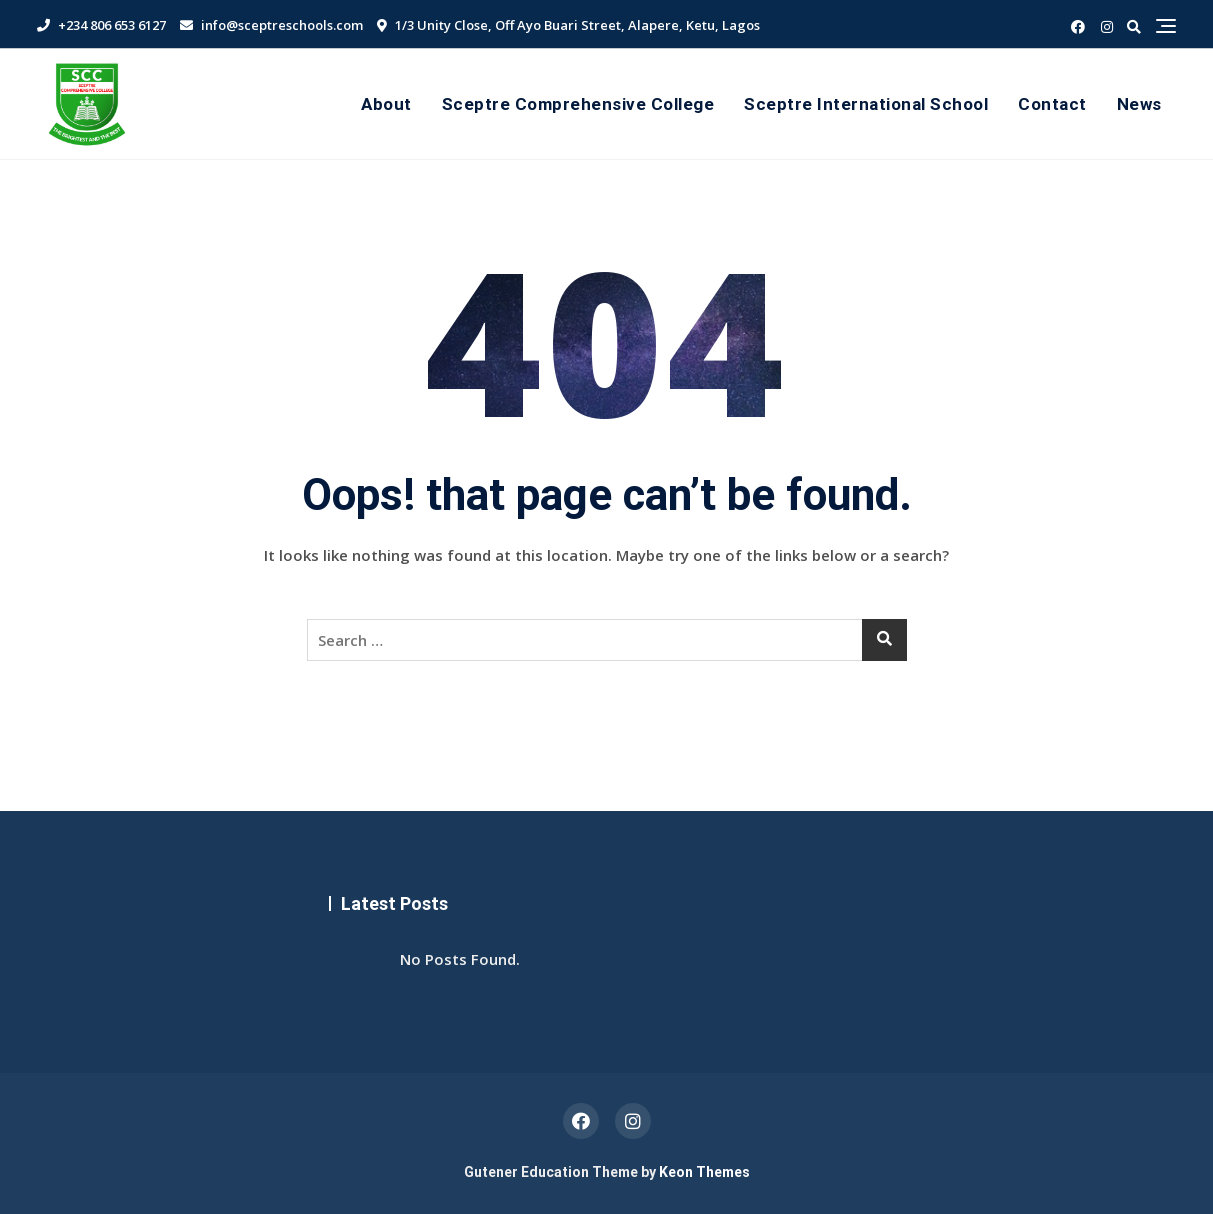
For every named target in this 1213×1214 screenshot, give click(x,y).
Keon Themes (704, 1172)
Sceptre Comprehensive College (578, 104)
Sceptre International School (866, 104)
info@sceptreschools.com (271, 25)
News (1139, 104)
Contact (1052, 104)
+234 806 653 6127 (101, 25)
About (386, 104)
